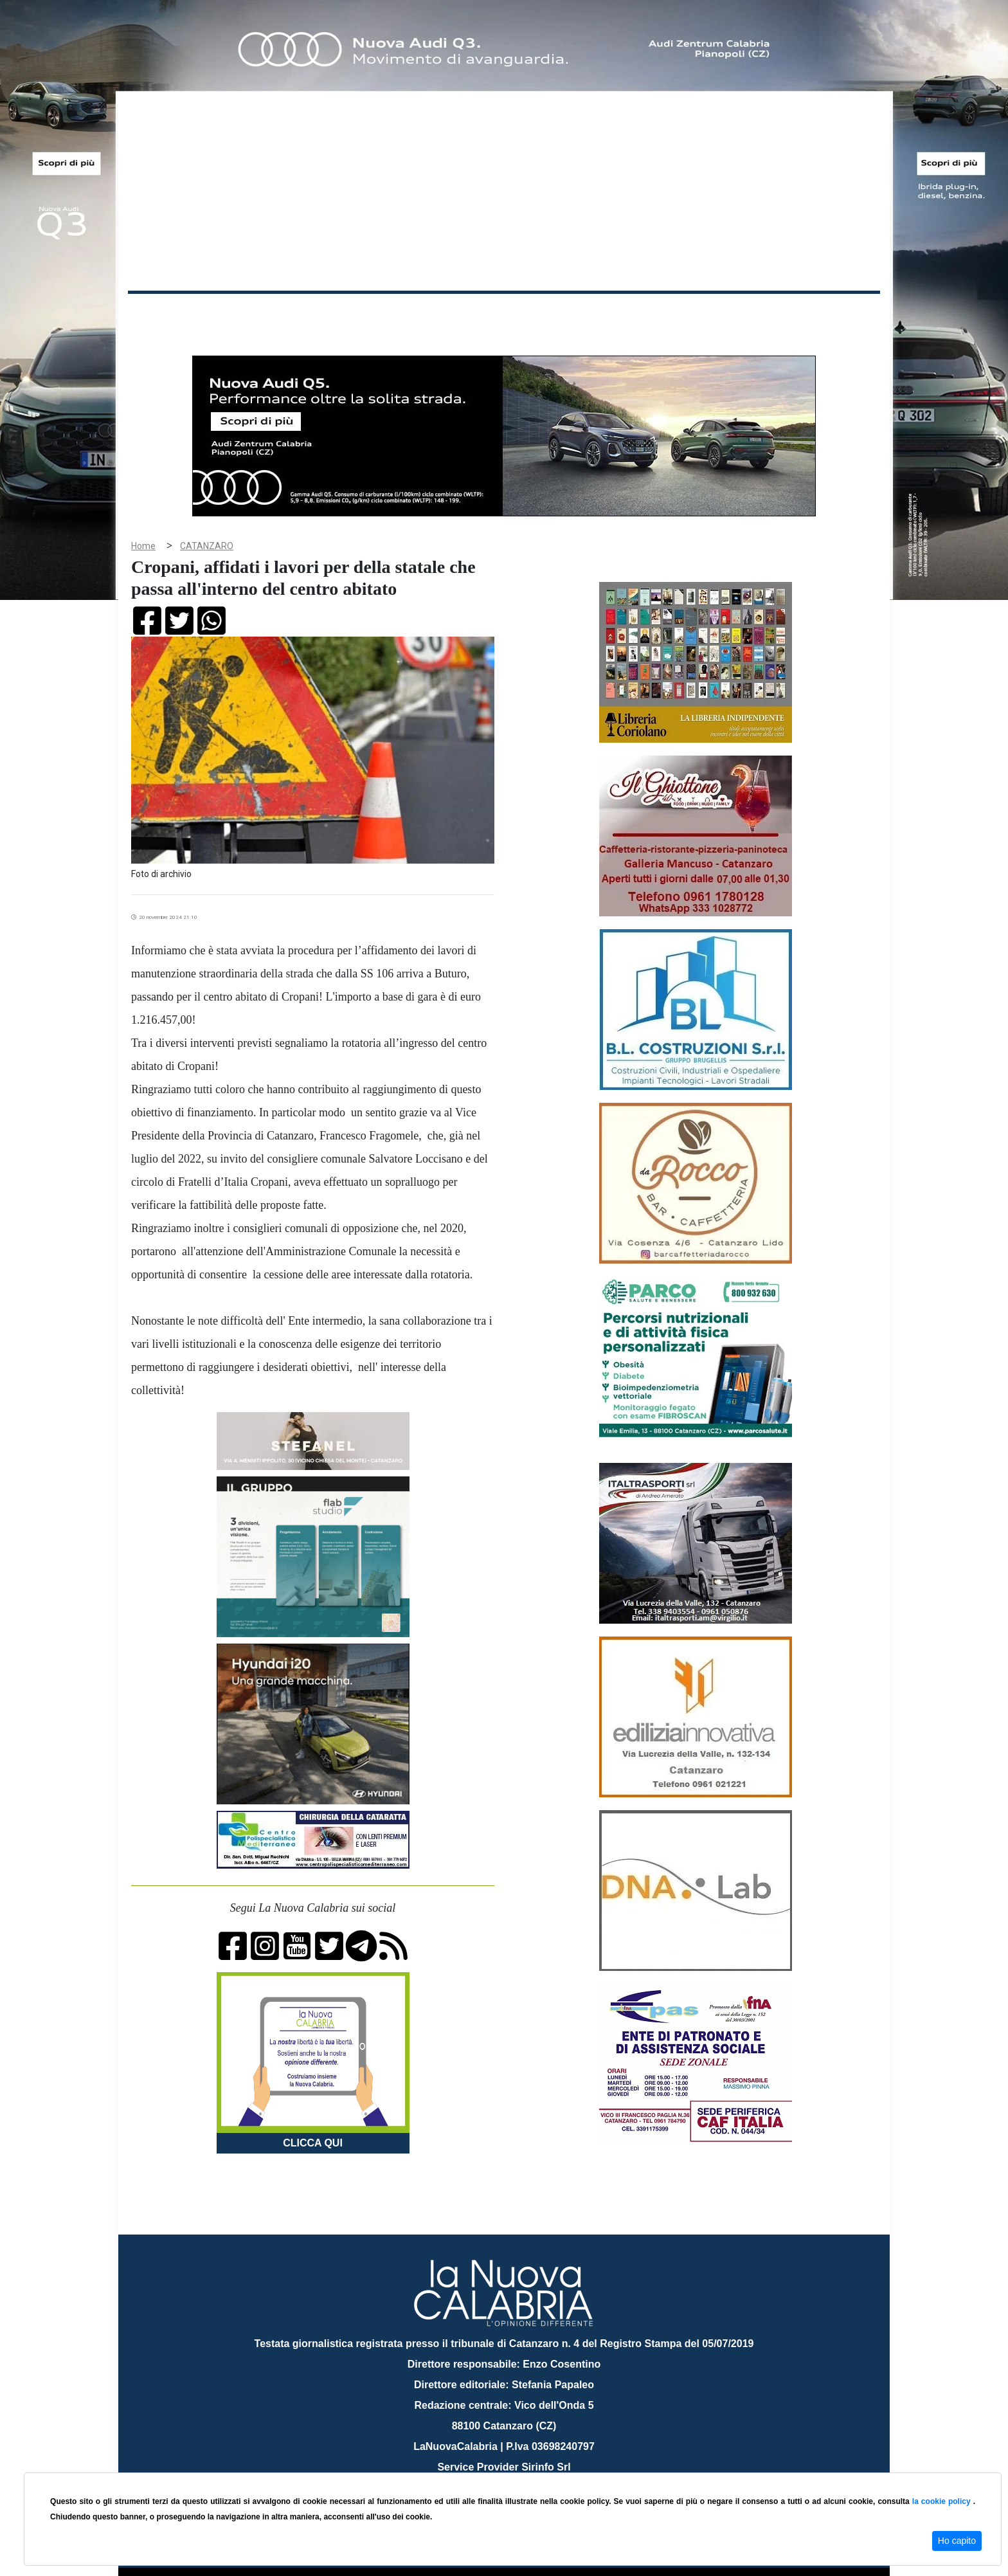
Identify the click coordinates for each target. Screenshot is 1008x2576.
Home (160, 312)
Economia (457, 314)
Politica (311, 314)
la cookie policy (942, 2501)
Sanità (355, 314)
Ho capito (957, 2540)
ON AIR (830, 316)
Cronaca (262, 314)
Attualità (401, 314)
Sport (505, 314)
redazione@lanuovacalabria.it (532, 2467)
